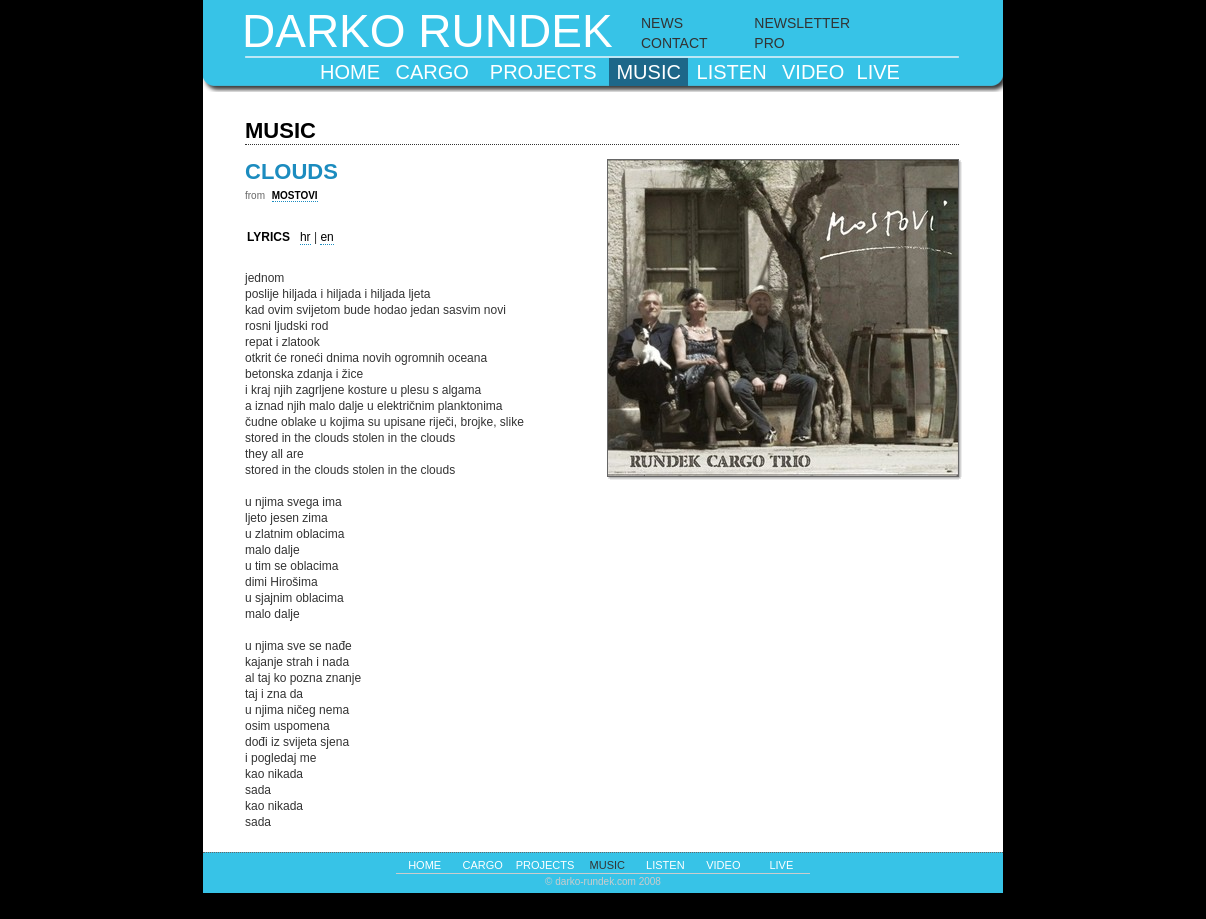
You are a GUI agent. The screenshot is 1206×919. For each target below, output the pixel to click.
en (326, 237)
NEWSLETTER (802, 23)
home (350, 72)
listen (732, 72)
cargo (432, 72)
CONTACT (674, 43)
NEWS (662, 23)
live (878, 72)
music (648, 72)
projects (543, 72)
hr (305, 237)
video (813, 72)
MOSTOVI (295, 195)
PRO (769, 43)
